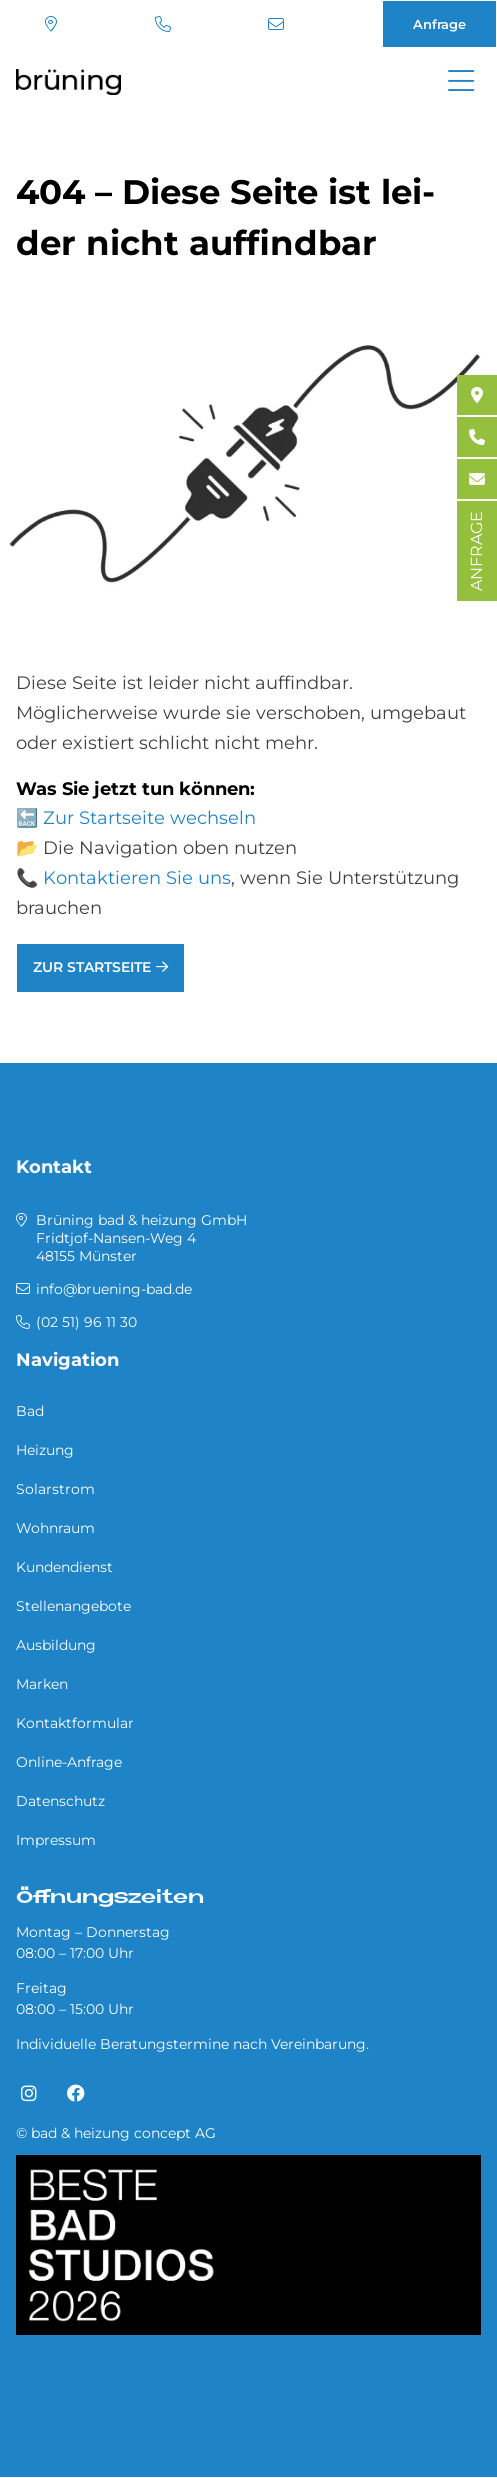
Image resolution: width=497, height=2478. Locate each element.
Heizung (45, 1450)
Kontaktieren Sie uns (137, 878)
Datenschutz (60, 1801)
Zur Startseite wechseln (149, 818)
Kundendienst (64, 1567)
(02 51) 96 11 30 (163, 24)
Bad (30, 1411)
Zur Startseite (92, 967)
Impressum (56, 1840)
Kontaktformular (75, 1723)
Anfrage (439, 24)
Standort (51, 24)
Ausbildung (56, 1645)
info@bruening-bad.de (276, 24)
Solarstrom (55, 1489)
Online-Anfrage (69, 1762)
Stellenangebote (73, 1606)
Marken (42, 1684)
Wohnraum (55, 1528)
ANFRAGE (476, 551)
